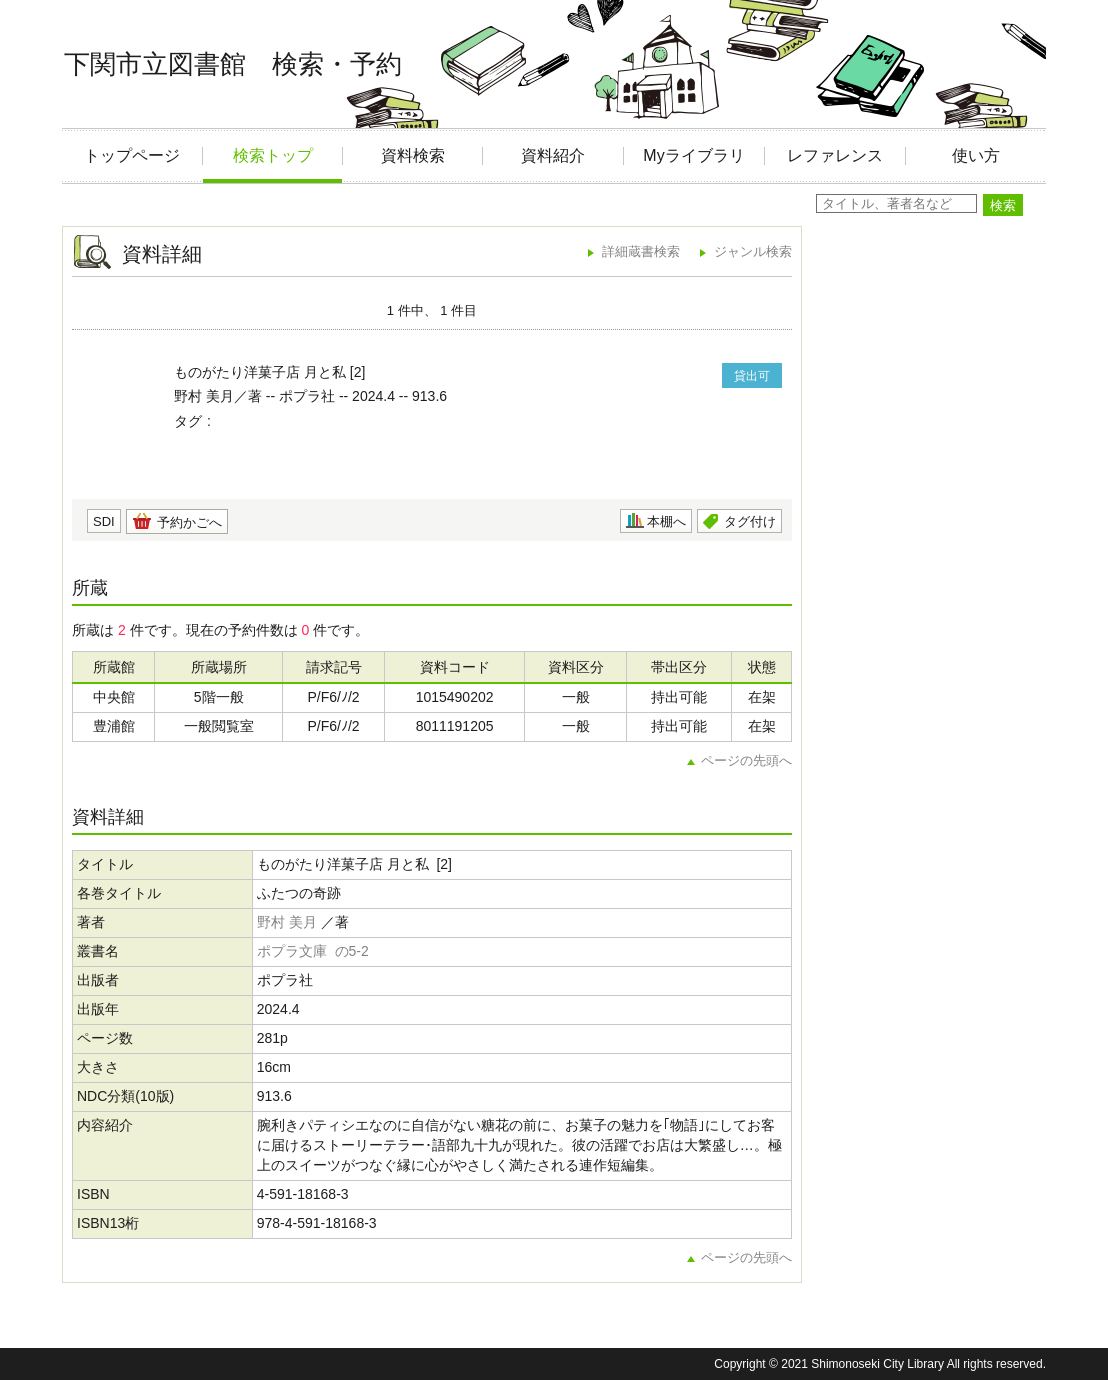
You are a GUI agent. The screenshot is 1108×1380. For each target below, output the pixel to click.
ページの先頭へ (746, 760)
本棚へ (666, 521)
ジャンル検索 (753, 251)
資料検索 (413, 155)
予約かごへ (189, 522)
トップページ (132, 155)
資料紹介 (553, 155)
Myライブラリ (693, 155)
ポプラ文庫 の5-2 (313, 951)
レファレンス (835, 155)
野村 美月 (287, 922)
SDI (104, 521)
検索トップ (273, 155)
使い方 (976, 155)
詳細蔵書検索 (641, 251)
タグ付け (750, 521)
